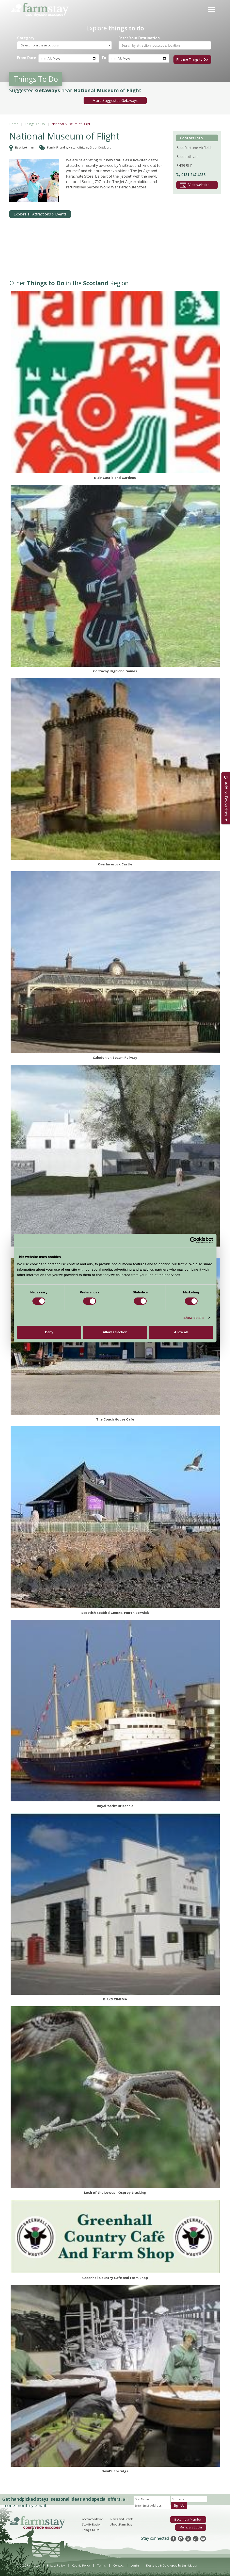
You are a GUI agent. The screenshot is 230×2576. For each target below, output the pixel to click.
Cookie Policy (81, 2564)
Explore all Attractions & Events (40, 213)
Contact (118, 2564)
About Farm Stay (121, 2523)
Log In (135, 2564)
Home (13, 123)
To (103, 57)
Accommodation (93, 2518)
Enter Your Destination (139, 38)
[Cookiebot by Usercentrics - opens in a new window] (193, 1240)
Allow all (181, 1332)
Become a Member (189, 2518)
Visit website (195, 184)
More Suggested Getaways (115, 99)
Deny (49, 1332)
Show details (193, 1318)
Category (25, 38)
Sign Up (178, 2504)
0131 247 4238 (190, 173)
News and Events (122, 2518)
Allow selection (115, 1332)
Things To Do (35, 123)
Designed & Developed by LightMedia (171, 2564)
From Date (26, 57)
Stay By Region (92, 2523)
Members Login (191, 2526)
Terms (101, 2564)
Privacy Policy (56, 2564)
